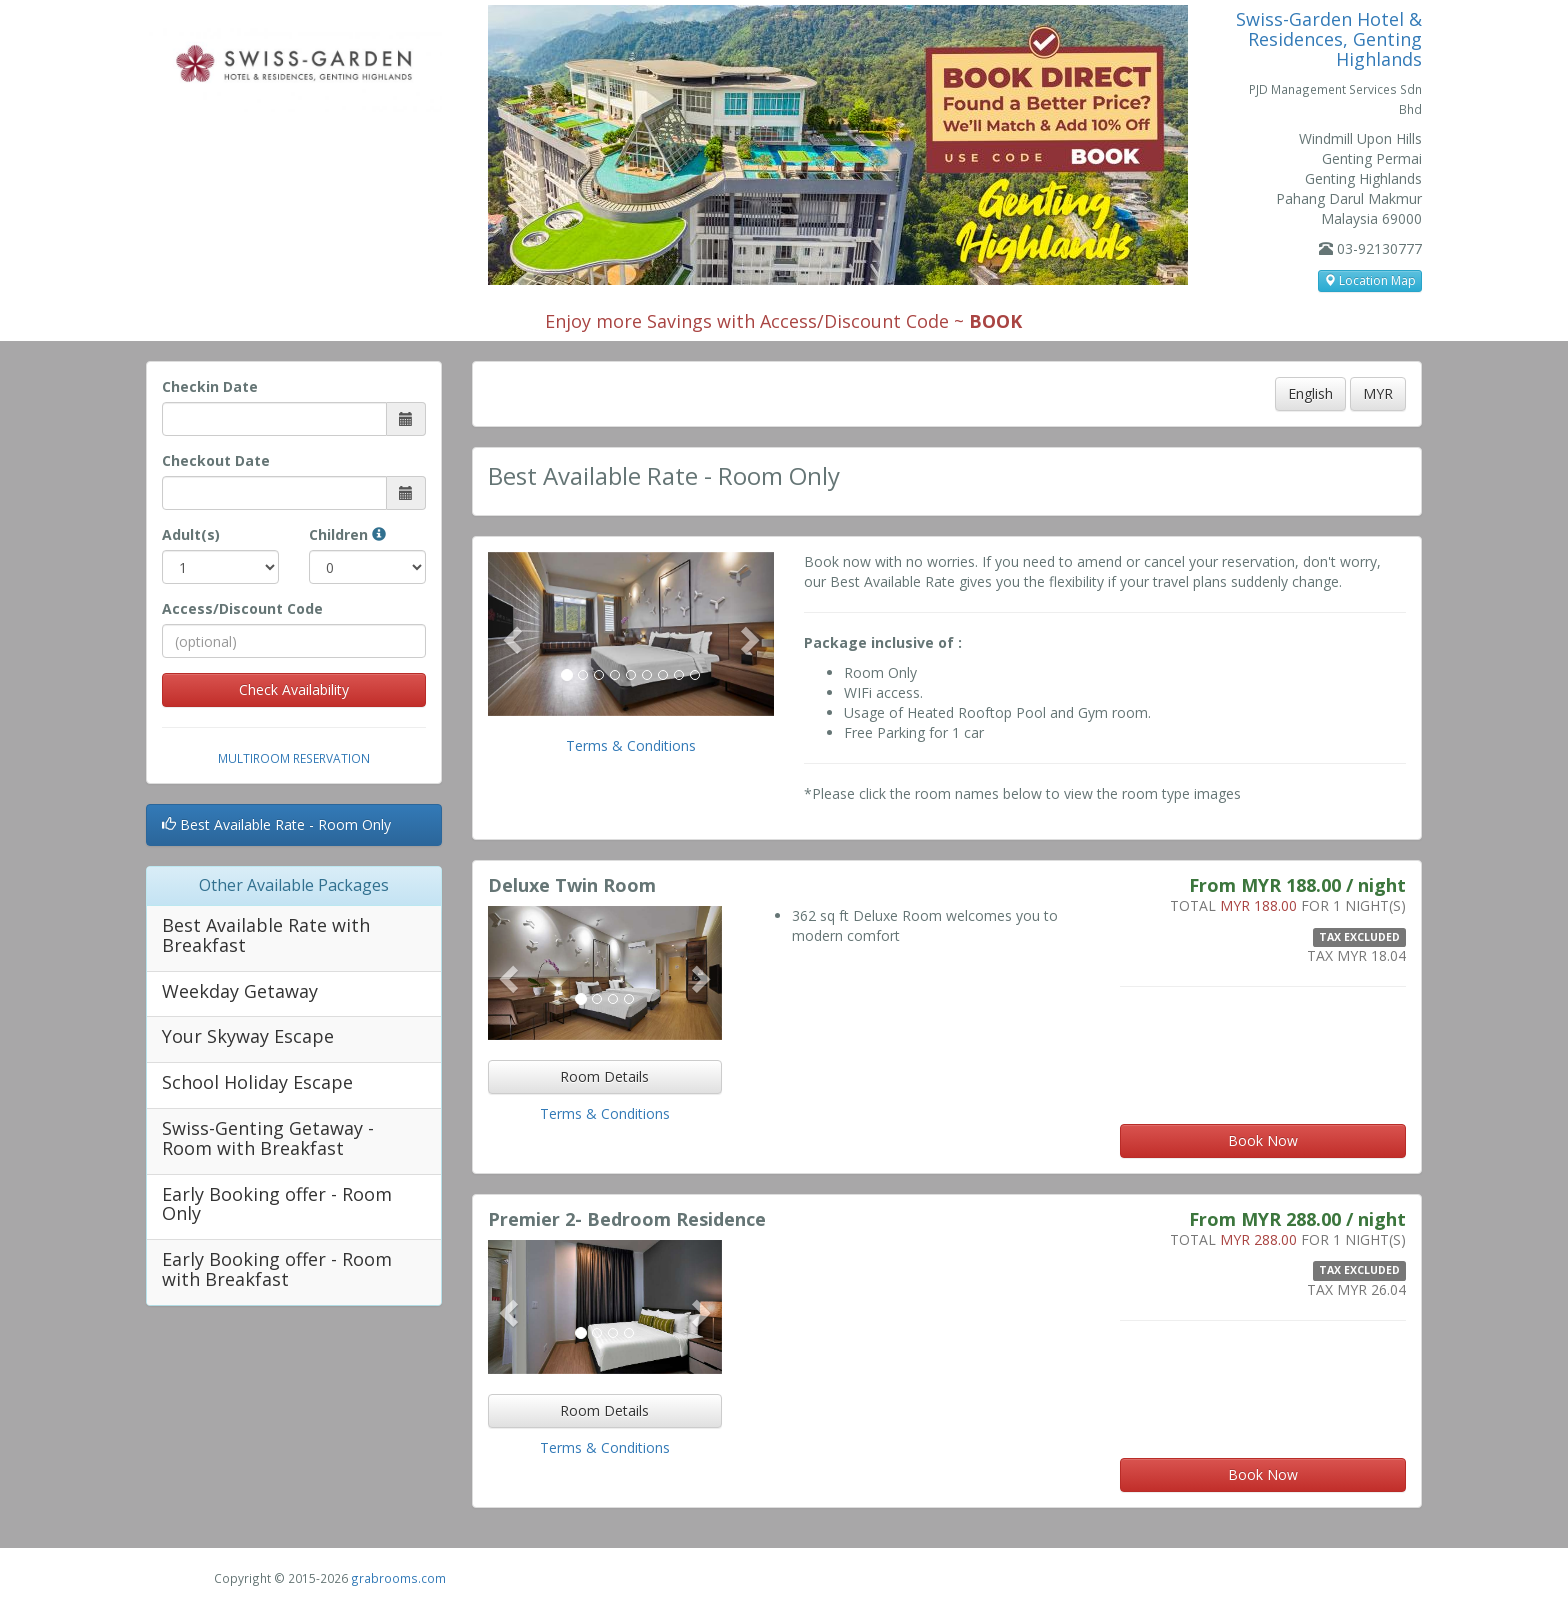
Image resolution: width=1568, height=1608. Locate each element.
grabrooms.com (398, 1578)
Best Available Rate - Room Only (276, 824)
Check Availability (294, 689)
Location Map (1370, 280)
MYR (1378, 393)
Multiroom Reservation (294, 758)
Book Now (1263, 1140)
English (1310, 393)
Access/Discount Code (242, 608)
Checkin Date (210, 386)
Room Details (604, 1076)
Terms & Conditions (631, 745)
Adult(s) (191, 534)
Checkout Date (216, 460)
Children (347, 534)
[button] (509, 634)
